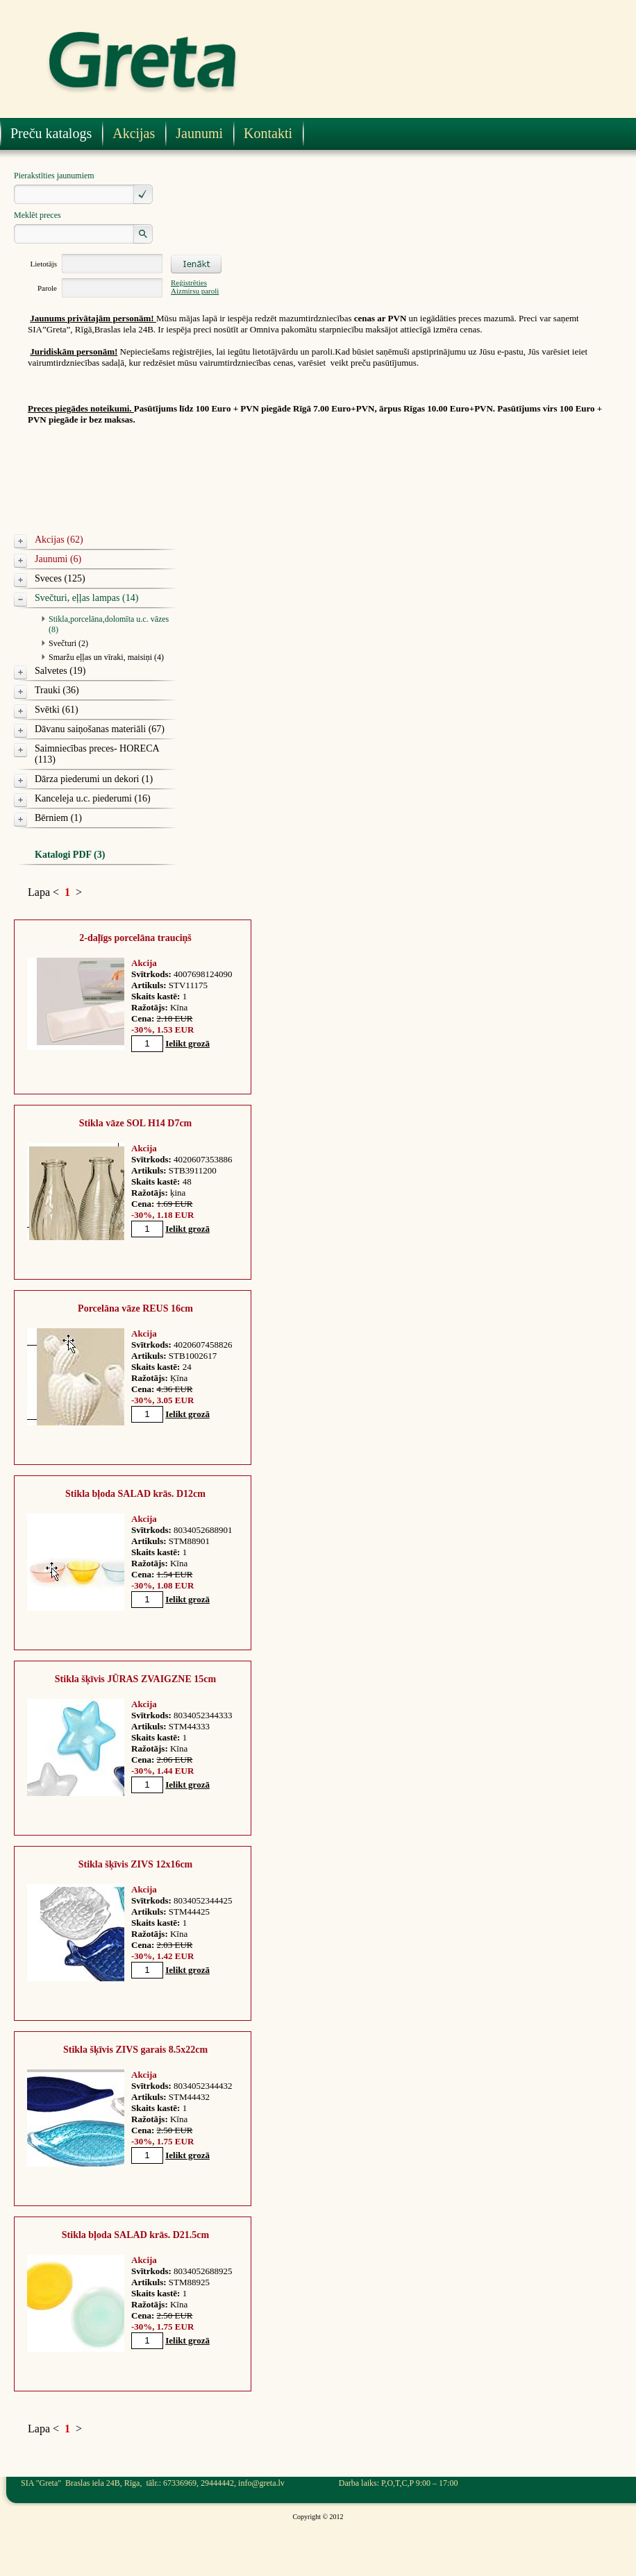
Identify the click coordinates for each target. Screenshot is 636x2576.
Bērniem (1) (58, 818)
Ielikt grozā (187, 1043)
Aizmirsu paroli (195, 291)
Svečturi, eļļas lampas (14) (86, 598)
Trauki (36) (57, 690)
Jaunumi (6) (58, 559)
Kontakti (268, 133)
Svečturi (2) (68, 643)
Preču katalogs (51, 133)
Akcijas (133, 133)
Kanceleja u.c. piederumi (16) (93, 798)
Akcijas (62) (59, 539)
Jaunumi (199, 133)
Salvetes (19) (60, 671)
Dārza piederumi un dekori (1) (94, 779)
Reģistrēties (189, 282)
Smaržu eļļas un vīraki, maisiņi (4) (106, 657)
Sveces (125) (60, 578)
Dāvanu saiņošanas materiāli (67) (100, 729)
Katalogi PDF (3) (70, 854)
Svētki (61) (56, 709)
